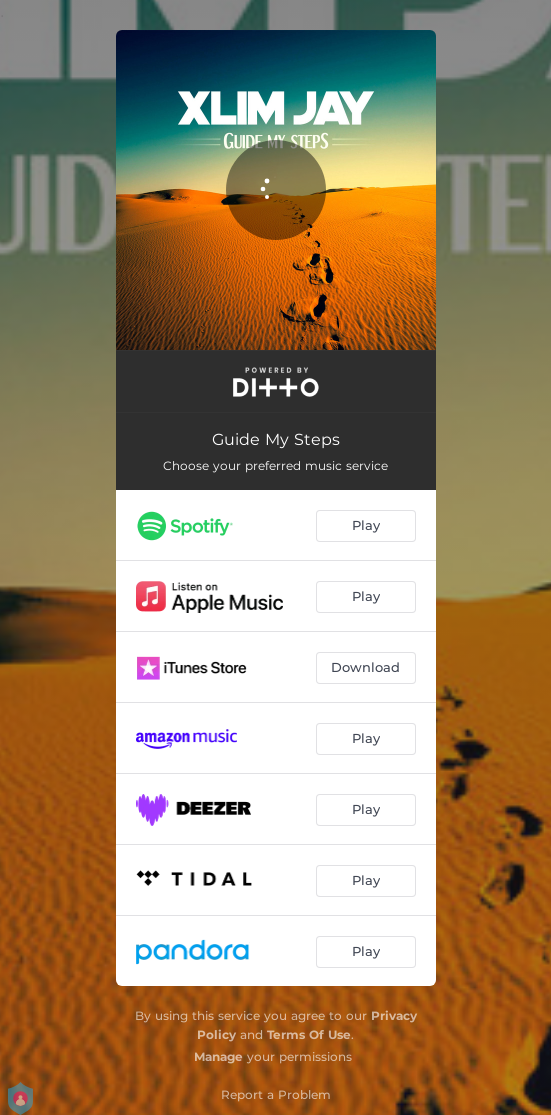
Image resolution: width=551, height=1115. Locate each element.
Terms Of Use (309, 1034)
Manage (218, 1056)
